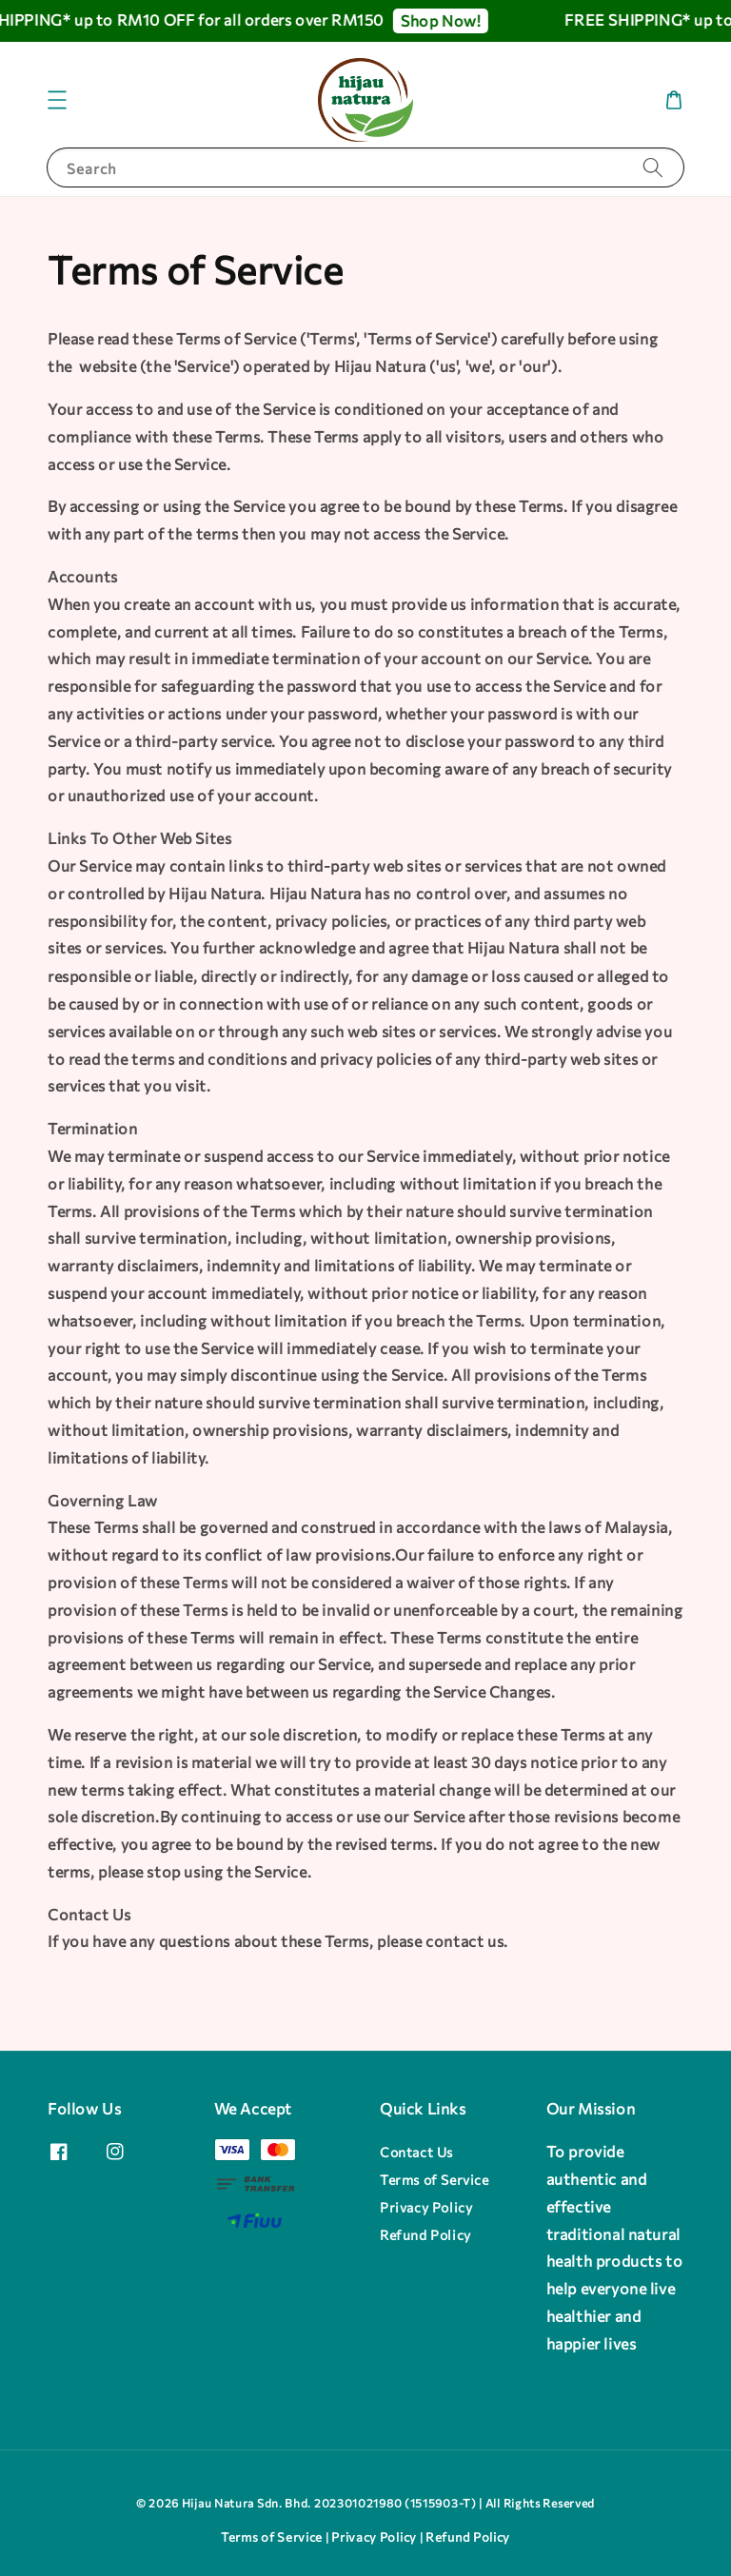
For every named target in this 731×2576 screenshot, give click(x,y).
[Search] (652, 167)
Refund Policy (425, 2235)
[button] (57, 100)
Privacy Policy (426, 2207)
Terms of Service (434, 2180)
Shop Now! (451, 20)
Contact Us (416, 2152)
